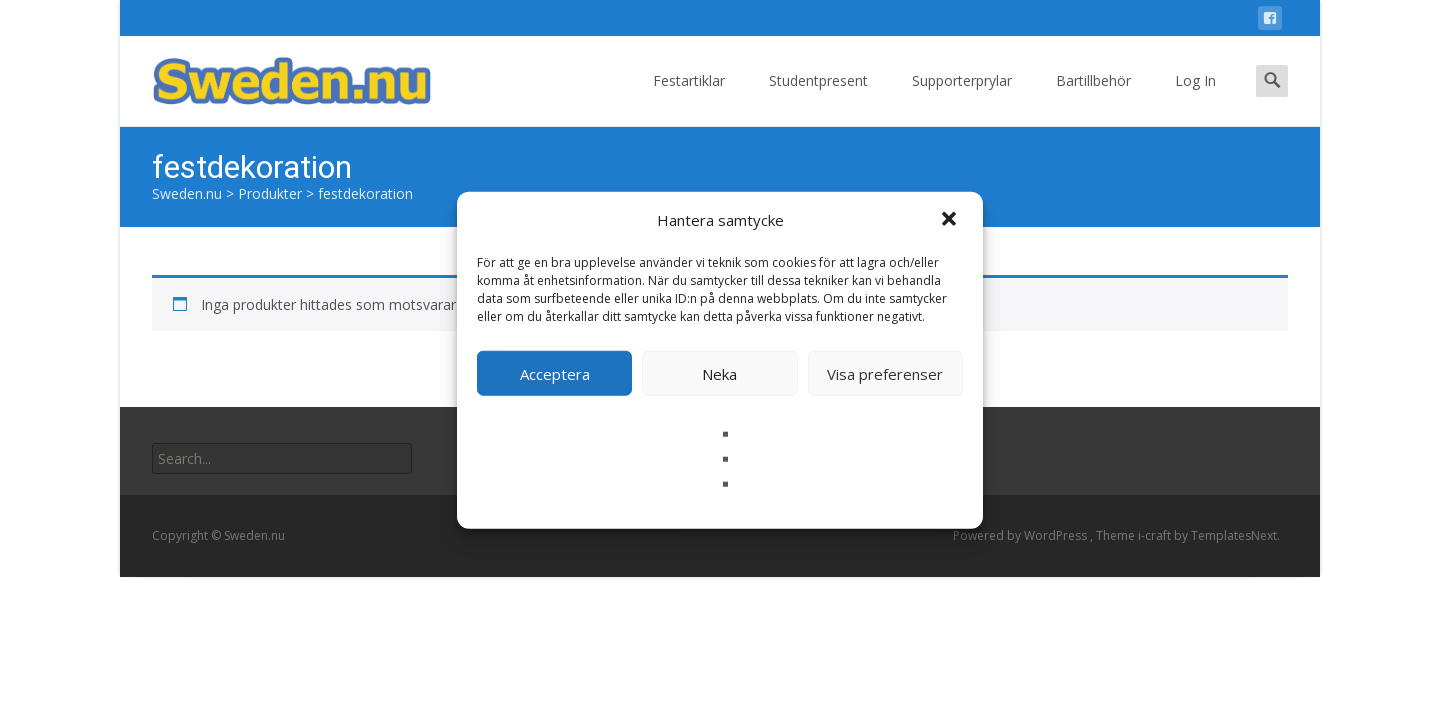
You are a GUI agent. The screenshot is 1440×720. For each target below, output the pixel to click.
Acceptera (555, 373)
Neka (719, 373)
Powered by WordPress (1021, 535)
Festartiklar (689, 98)
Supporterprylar (962, 98)
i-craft (1156, 535)
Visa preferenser (885, 373)
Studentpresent (818, 98)
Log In (1195, 98)
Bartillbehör (1093, 98)
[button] (951, 220)
